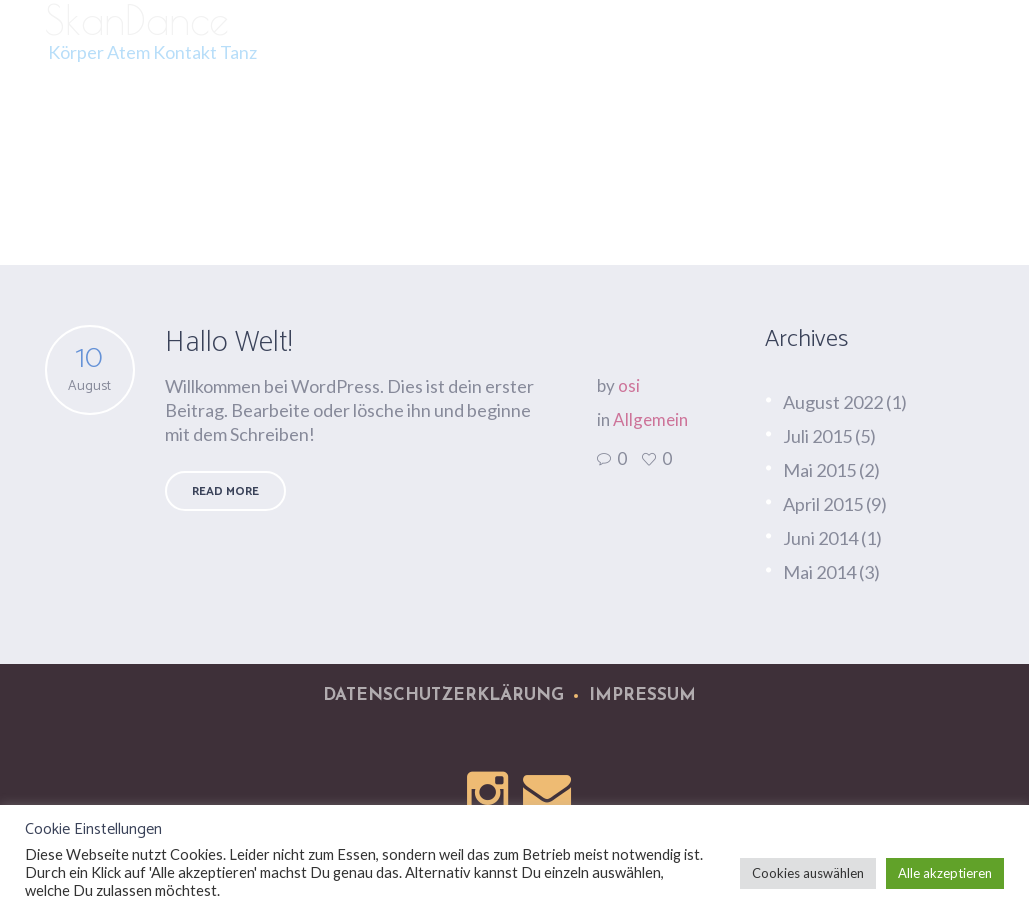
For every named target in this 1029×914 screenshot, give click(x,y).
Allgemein (650, 419)
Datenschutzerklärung (443, 695)
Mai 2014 (819, 572)
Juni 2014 (820, 538)
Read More (225, 491)
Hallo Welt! (228, 342)
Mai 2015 (819, 470)
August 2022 (833, 402)
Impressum (642, 695)
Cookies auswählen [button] (808, 873)
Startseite (854, 215)
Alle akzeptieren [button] (945, 873)
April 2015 (823, 504)
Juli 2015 (817, 436)
